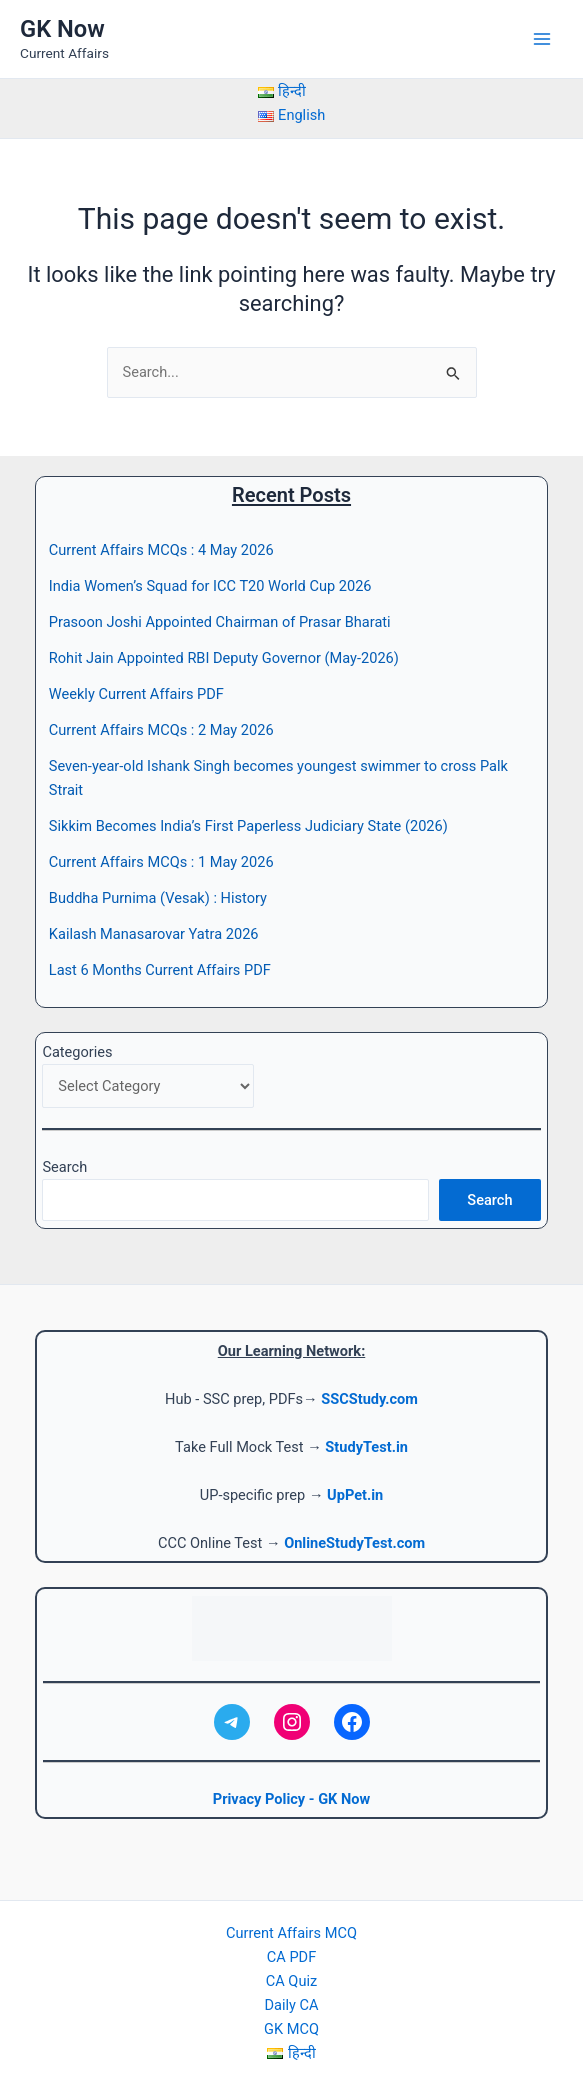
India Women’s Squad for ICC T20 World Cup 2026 (210, 586)
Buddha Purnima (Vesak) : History (158, 898)
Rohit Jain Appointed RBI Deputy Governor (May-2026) (224, 658)
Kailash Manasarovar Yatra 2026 (154, 934)
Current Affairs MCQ (291, 1933)
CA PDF (291, 1957)
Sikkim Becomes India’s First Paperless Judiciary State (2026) (248, 826)
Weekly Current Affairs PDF (136, 694)
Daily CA (291, 2005)
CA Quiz (291, 1981)
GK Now (62, 29)
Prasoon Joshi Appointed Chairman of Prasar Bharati (220, 622)
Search (64, 1167)
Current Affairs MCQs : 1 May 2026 (161, 862)
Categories (77, 1052)
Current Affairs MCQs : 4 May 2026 (161, 550)
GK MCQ (291, 2029)
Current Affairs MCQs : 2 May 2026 (161, 730)
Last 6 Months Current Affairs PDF (160, 970)
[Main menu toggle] (542, 39)
